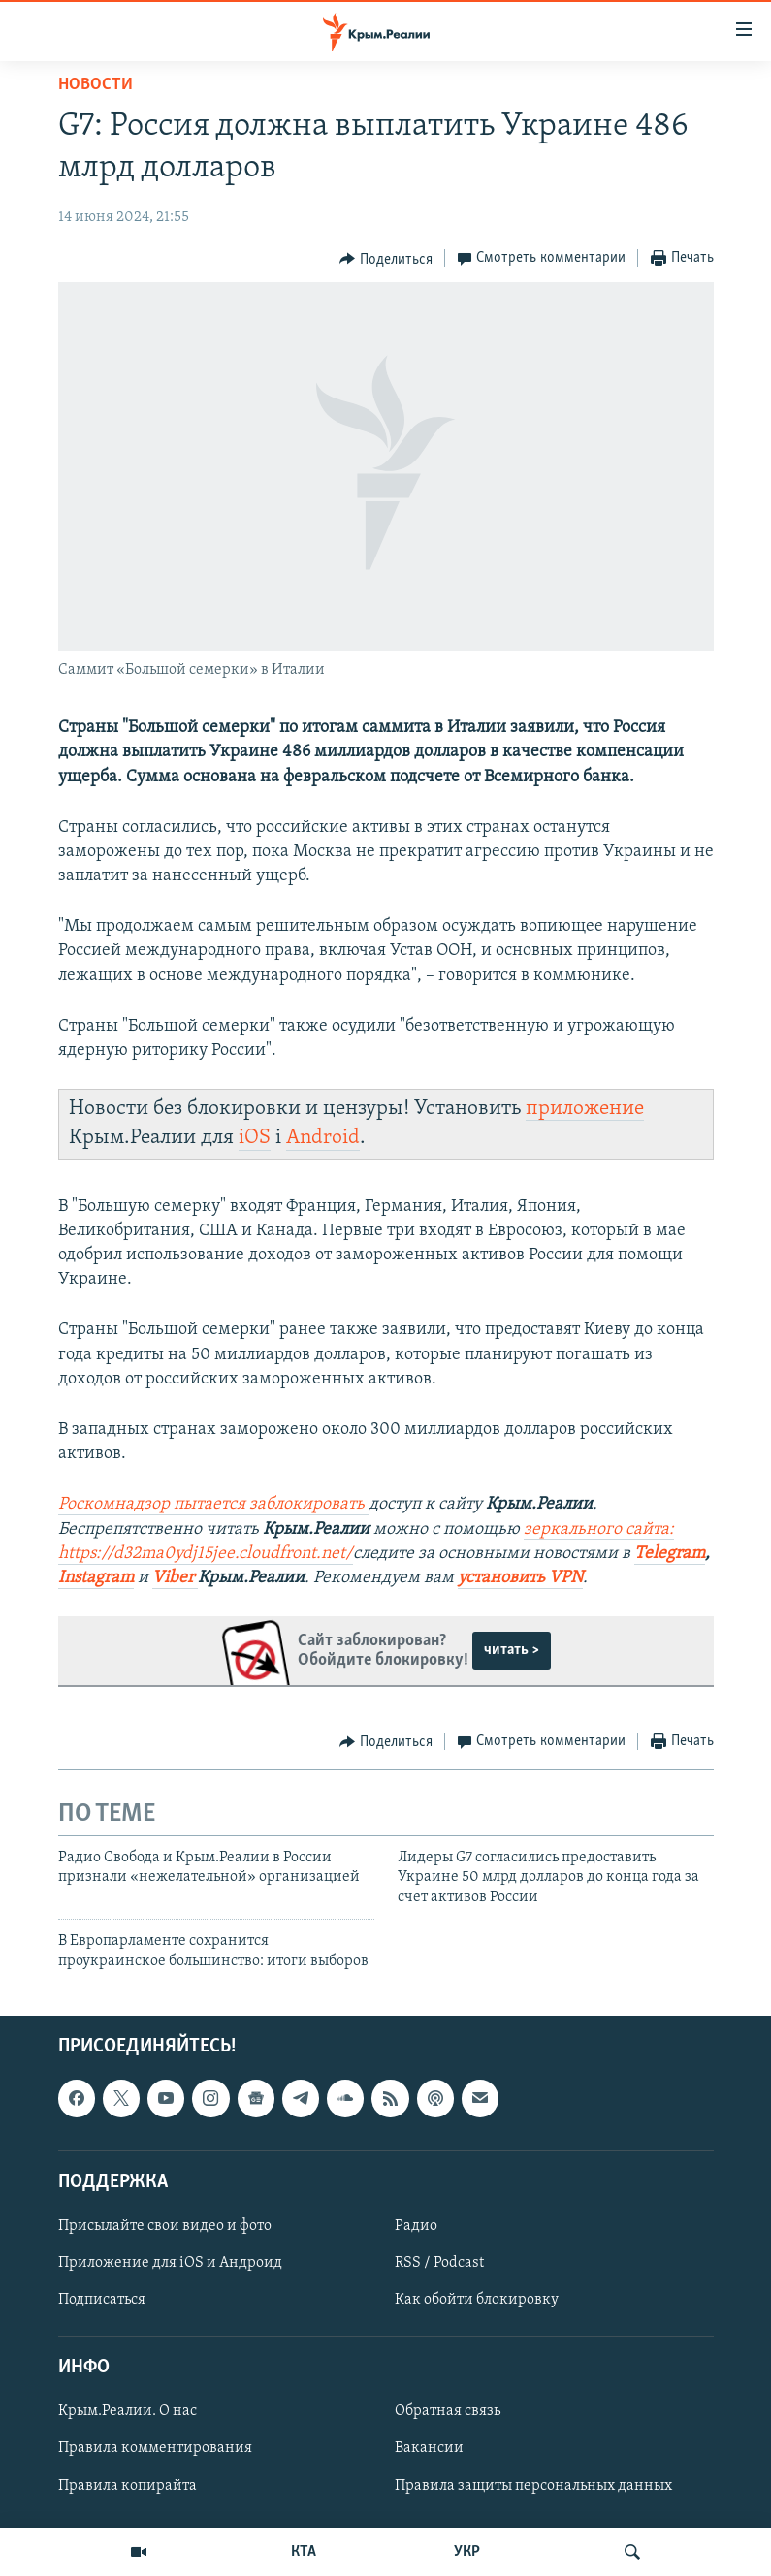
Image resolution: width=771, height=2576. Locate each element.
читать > (511, 1650)
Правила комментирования (155, 2449)
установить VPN (520, 1578)
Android (323, 1138)
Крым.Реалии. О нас (127, 2411)
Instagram (96, 1578)
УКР (467, 2552)
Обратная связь (447, 2411)
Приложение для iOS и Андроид (170, 2263)
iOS (255, 1138)
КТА (303, 2552)
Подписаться (101, 2299)
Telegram (669, 1553)
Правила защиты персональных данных (533, 2486)
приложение (585, 1108)
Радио (416, 2226)
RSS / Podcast (439, 2263)
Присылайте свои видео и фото (165, 2226)
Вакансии (429, 2449)
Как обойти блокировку (477, 2299)
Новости (95, 85)
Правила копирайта (127, 2486)
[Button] (386, 259)
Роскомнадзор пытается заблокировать (211, 1504)
